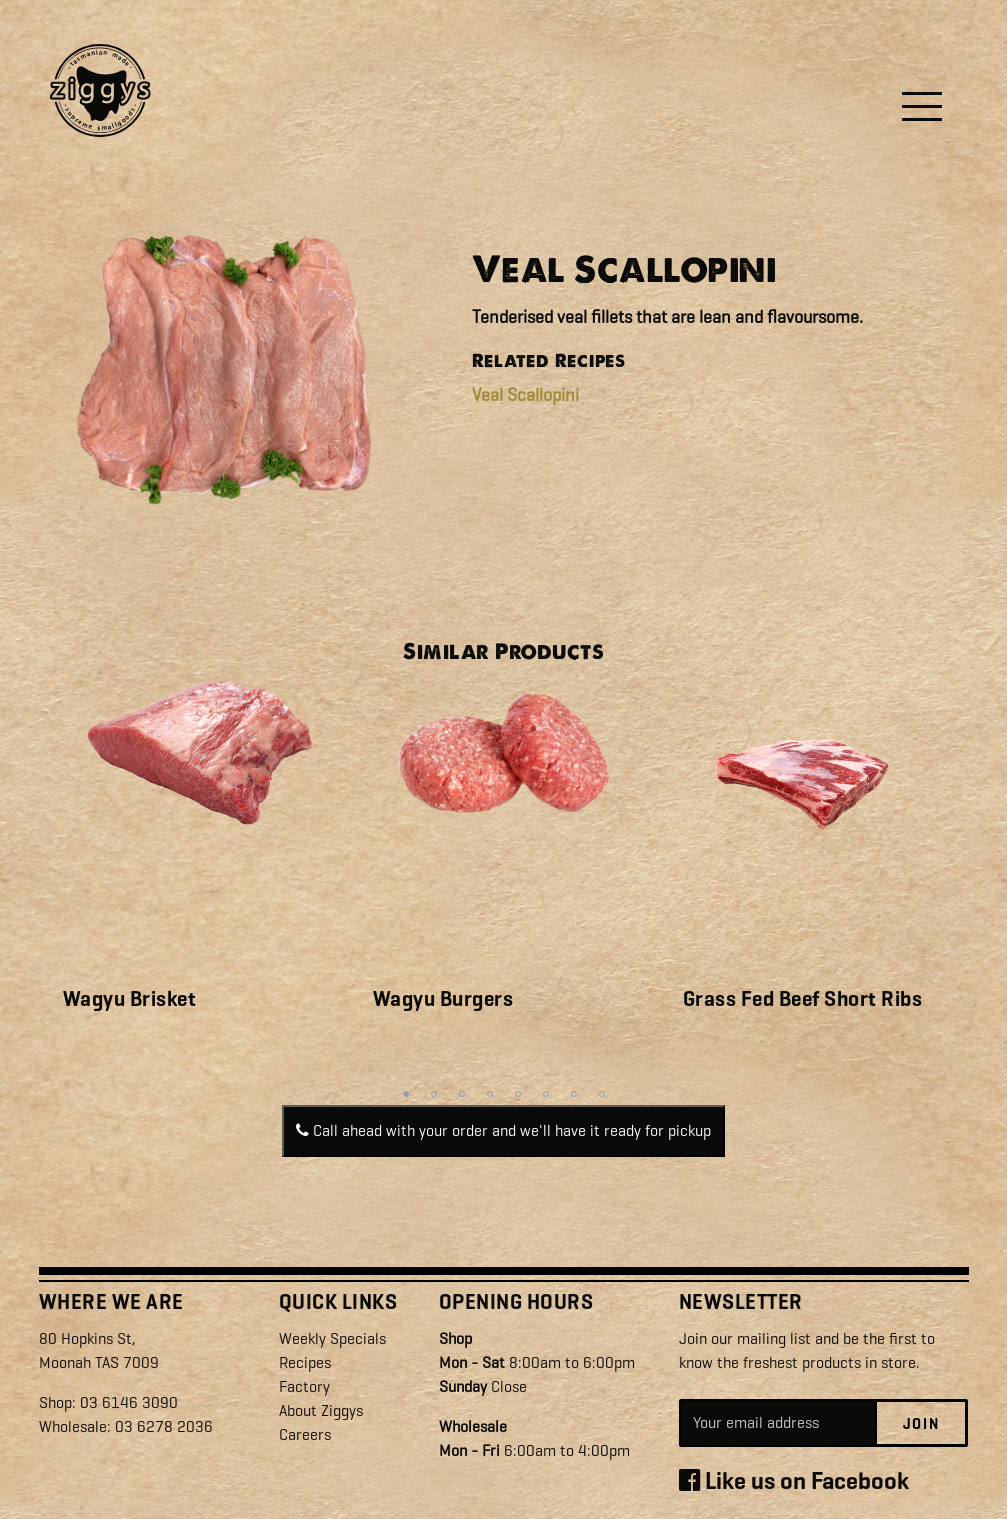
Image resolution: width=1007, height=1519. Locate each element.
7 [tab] (574, 1094)
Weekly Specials (332, 1338)
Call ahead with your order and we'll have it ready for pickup (503, 1130)
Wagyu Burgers (443, 999)
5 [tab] (518, 1094)
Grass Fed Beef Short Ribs (803, 999)
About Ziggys (321, 1410)
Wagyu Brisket (130, 999)
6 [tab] (546, 1094)
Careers (305, 1434)
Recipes (305, 1362)
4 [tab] (490, 1094)
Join (921, 1424)
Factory (304, 1386)
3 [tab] (462, 1094)
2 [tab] (434, 1094)
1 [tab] (406, 1094)
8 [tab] (602, 1094)
